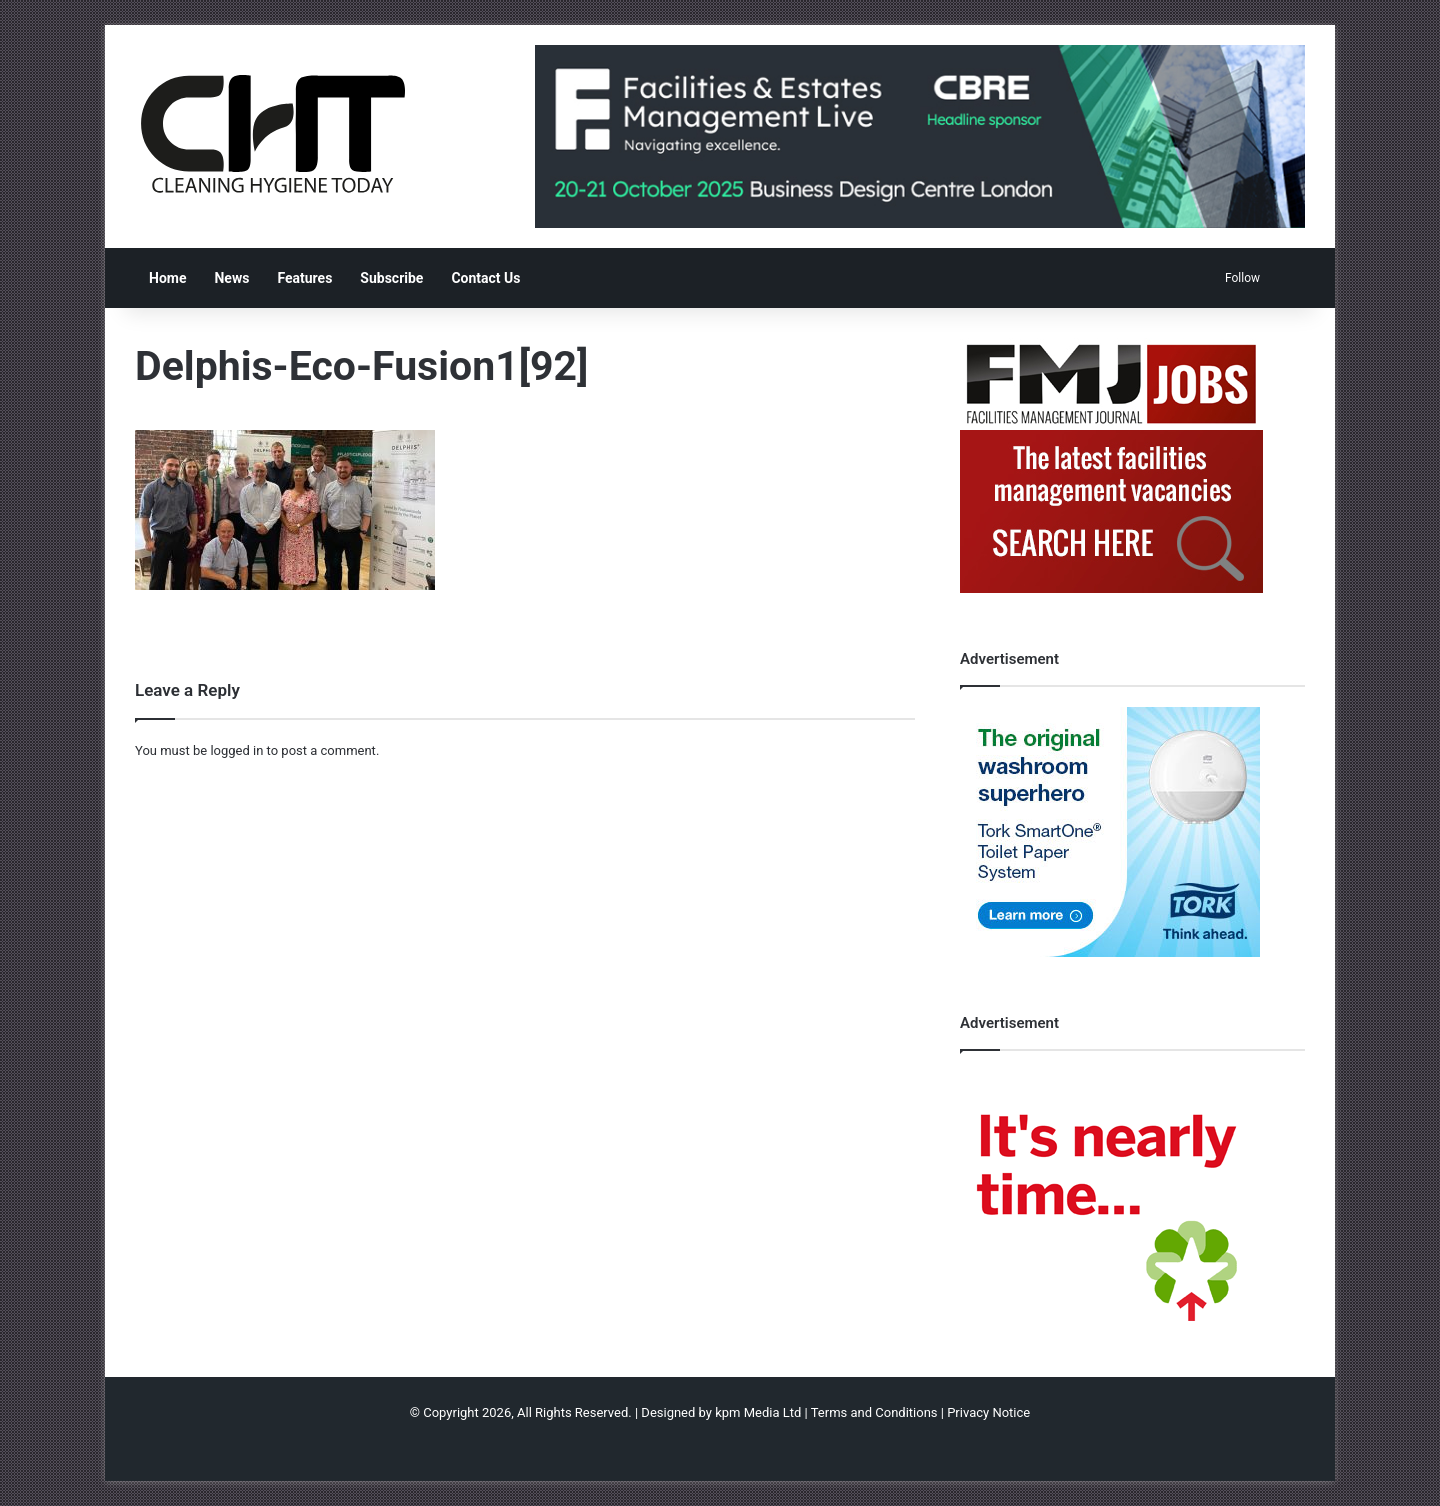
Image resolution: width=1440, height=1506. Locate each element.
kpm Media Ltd (758, 1412)
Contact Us (485, 278)
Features (304, 278)
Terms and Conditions (874, 1412)
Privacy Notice (988, 1412)
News (231, 278)
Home (167, 278)
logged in (236, 750)
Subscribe (391, 278)
